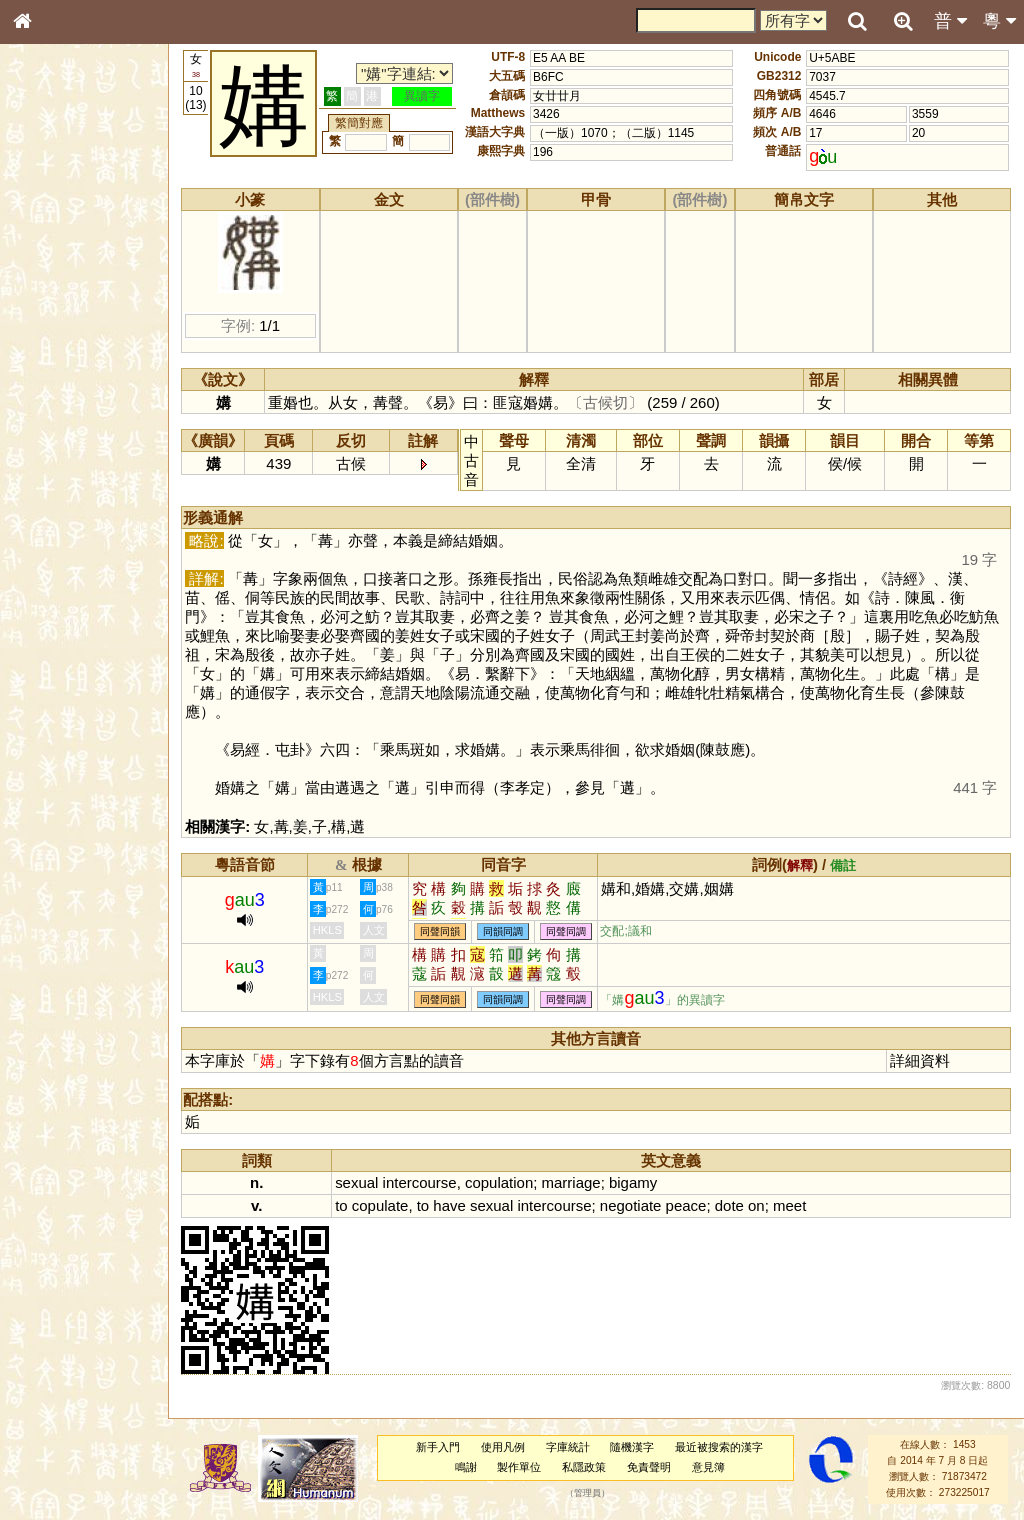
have (454, 1205)
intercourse (424, 1182)
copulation (503, 1182)
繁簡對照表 (55, 685)
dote (733, 1205)
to (346, 1205)
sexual (361, 1182)
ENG (88, 220)
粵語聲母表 (55, 417)
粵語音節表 (55, 398)
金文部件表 (55, 326)
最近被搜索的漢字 (721, 1447)
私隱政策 (586, 1467)
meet (793, 1205)
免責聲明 (651, 1467)
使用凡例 (505, 1447)
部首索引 (49, 268)
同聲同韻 (445, 931)
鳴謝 (468, 1467)
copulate (384, 1205)
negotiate (635, 1205)
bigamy (637, 1182)
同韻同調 (508, 931)
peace (690, 1205)
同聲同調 (571, 931)
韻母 (68, 536)
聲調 (95, 536)
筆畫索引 (49, 287)
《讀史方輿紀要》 (73, 647)
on (760, 1205)
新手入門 (440, 1447)
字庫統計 (570, 1447)
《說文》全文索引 (73, 628)
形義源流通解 (61, 345)
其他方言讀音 (61, 574)
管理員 (589, 1493)
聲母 (40, 536)
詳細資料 (921, 1060)
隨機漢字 (634, 1447)
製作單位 (521, 1467)
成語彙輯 (49, 666)
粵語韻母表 (55, 437)
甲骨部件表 (55, 306)
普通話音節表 (61, 555)
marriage (575, 1182)
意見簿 (710, 1467)
